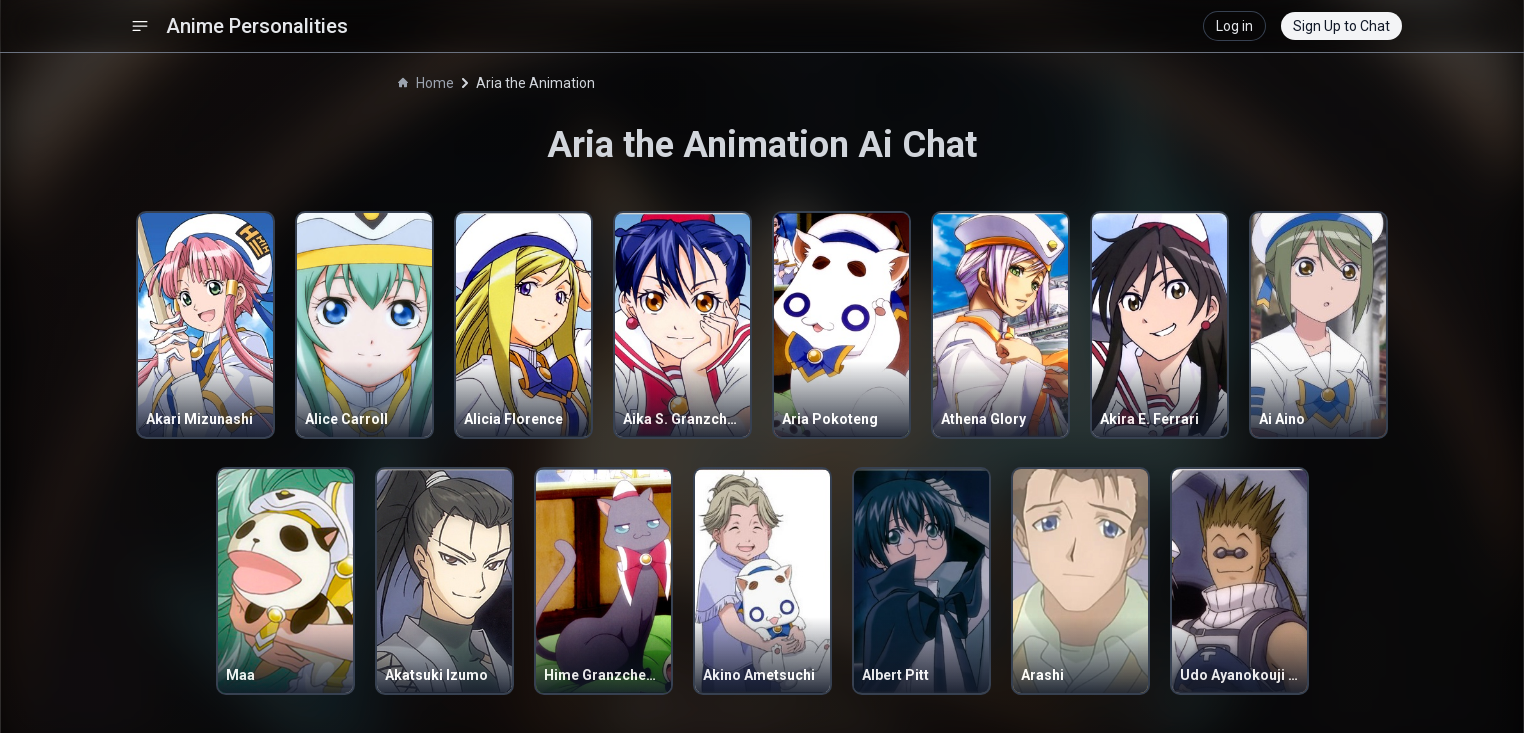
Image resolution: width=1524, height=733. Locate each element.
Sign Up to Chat (1341, 26)
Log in (1234, 26)
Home (426, 83)
